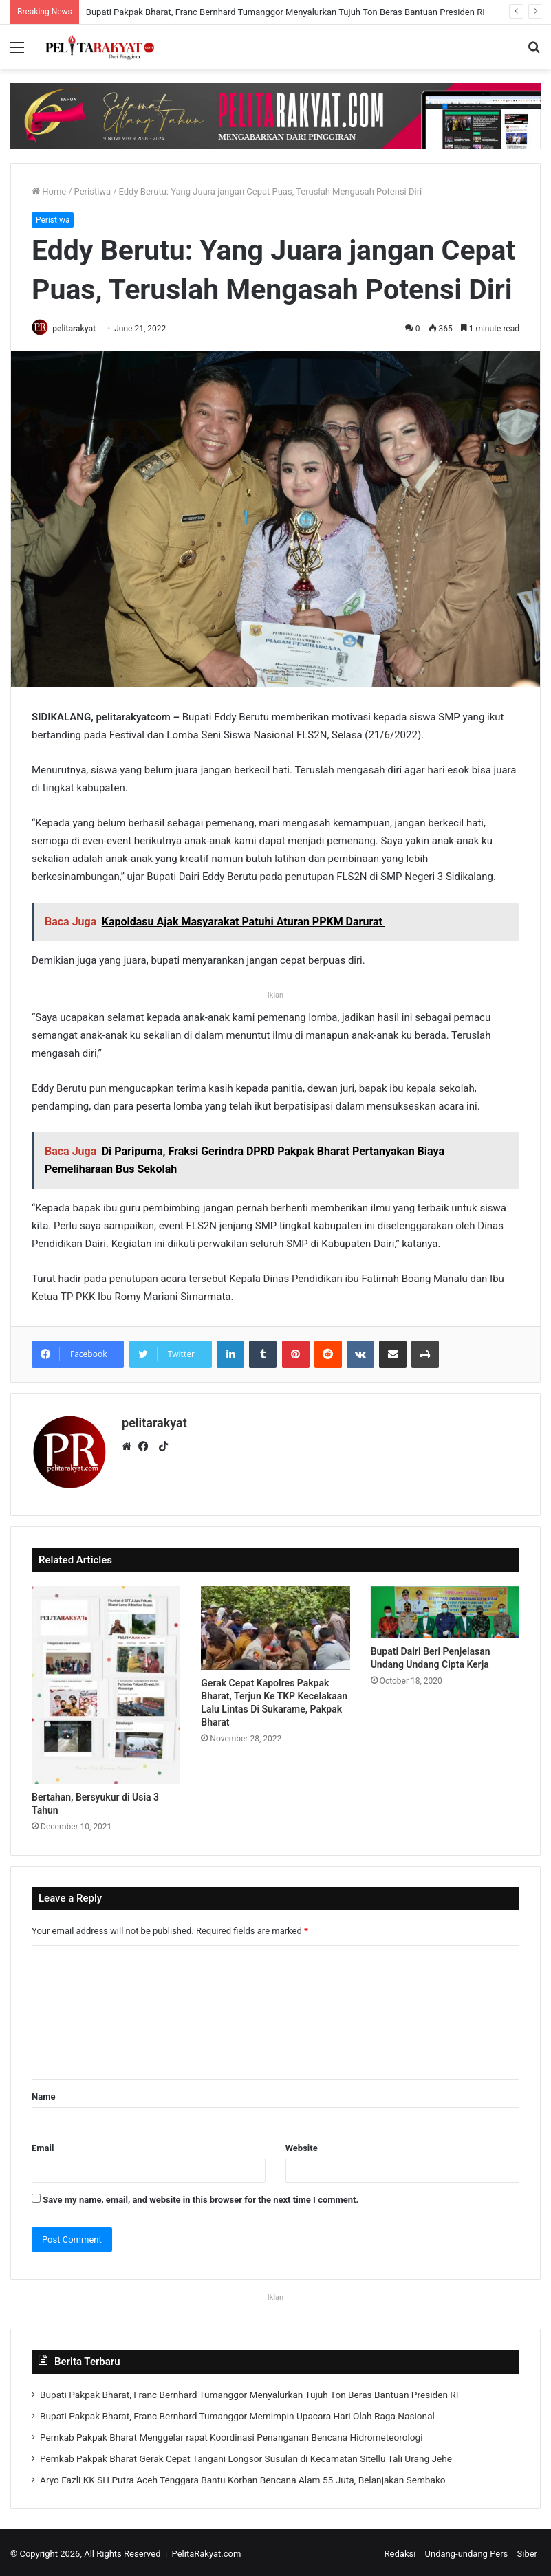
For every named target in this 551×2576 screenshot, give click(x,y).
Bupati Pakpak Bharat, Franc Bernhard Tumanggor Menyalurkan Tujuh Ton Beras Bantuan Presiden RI (285, 12)
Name (43, 2094)
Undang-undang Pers (466, 2551)
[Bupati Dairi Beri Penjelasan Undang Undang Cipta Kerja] (445, 1609)
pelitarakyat (78, 328)
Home (49, 191)
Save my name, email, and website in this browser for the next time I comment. (200, 2197)
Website (301, 2145)
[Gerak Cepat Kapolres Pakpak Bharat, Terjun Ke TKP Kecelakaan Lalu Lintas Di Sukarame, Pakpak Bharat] (275, 1624)
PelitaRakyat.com (206, 2551)
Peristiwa (92, 191)
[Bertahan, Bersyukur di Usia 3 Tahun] (106, 1682)
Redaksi (400, 2551)
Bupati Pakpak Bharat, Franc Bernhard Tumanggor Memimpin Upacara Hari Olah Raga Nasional (237, 2413)
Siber (527, 2551)
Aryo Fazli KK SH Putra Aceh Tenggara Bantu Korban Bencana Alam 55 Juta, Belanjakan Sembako (243, 2477)
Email (43, 2145)
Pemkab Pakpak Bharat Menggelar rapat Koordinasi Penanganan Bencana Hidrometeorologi (231, 2434)
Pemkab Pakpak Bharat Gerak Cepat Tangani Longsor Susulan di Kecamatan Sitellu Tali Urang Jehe (246, 2455)
